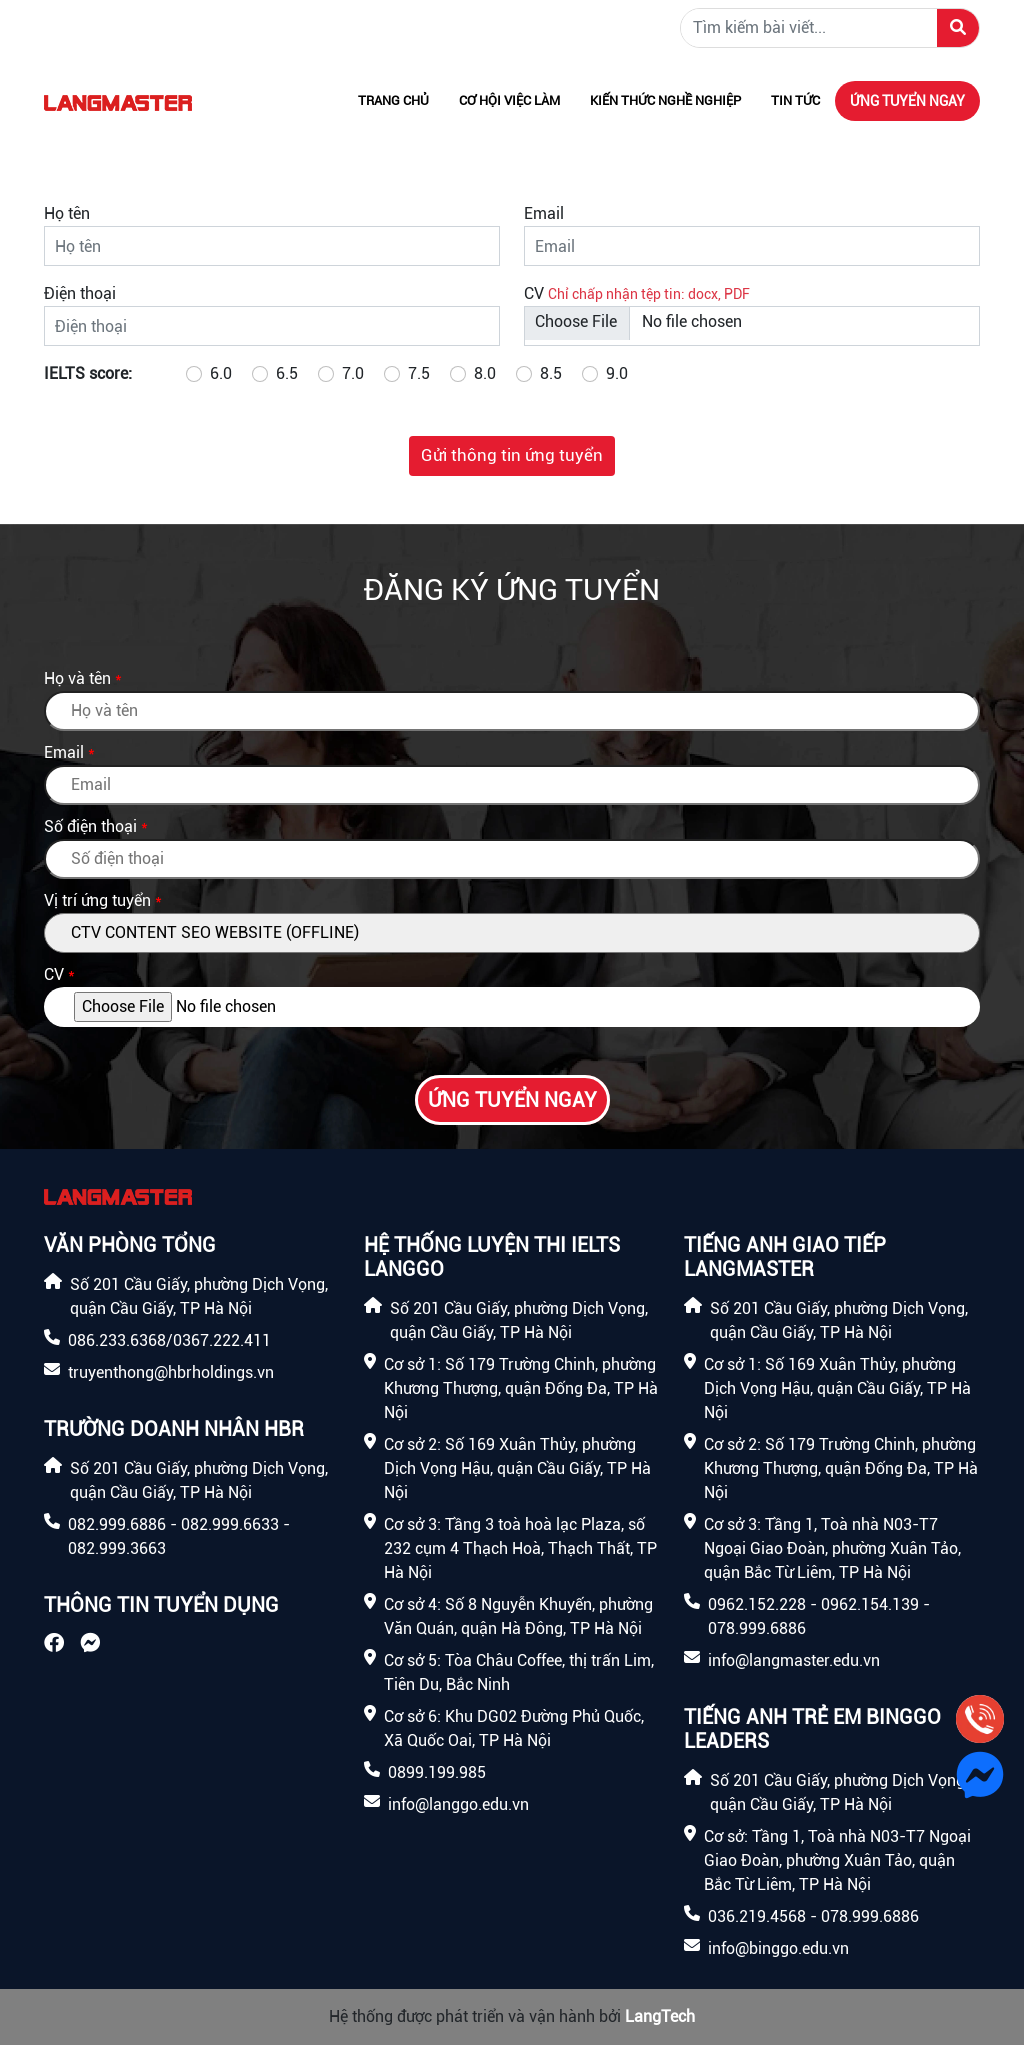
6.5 (287, 373)
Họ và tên (77, 678)
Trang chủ (393, 100)
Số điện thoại (90, 826)
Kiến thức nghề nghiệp (665, 100)
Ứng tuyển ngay (907, 101)
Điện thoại (80, 293)
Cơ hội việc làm (509, 100)
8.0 (485, 373)
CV (534, 293)
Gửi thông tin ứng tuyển (512, 455)
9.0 (617, 373)
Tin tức (795, 100)
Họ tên (67, 213)
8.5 (551, 373)
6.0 (221, 373)
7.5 (419, 373)
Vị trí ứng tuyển (97, 900)
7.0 (353, 373)
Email (544, 213)
